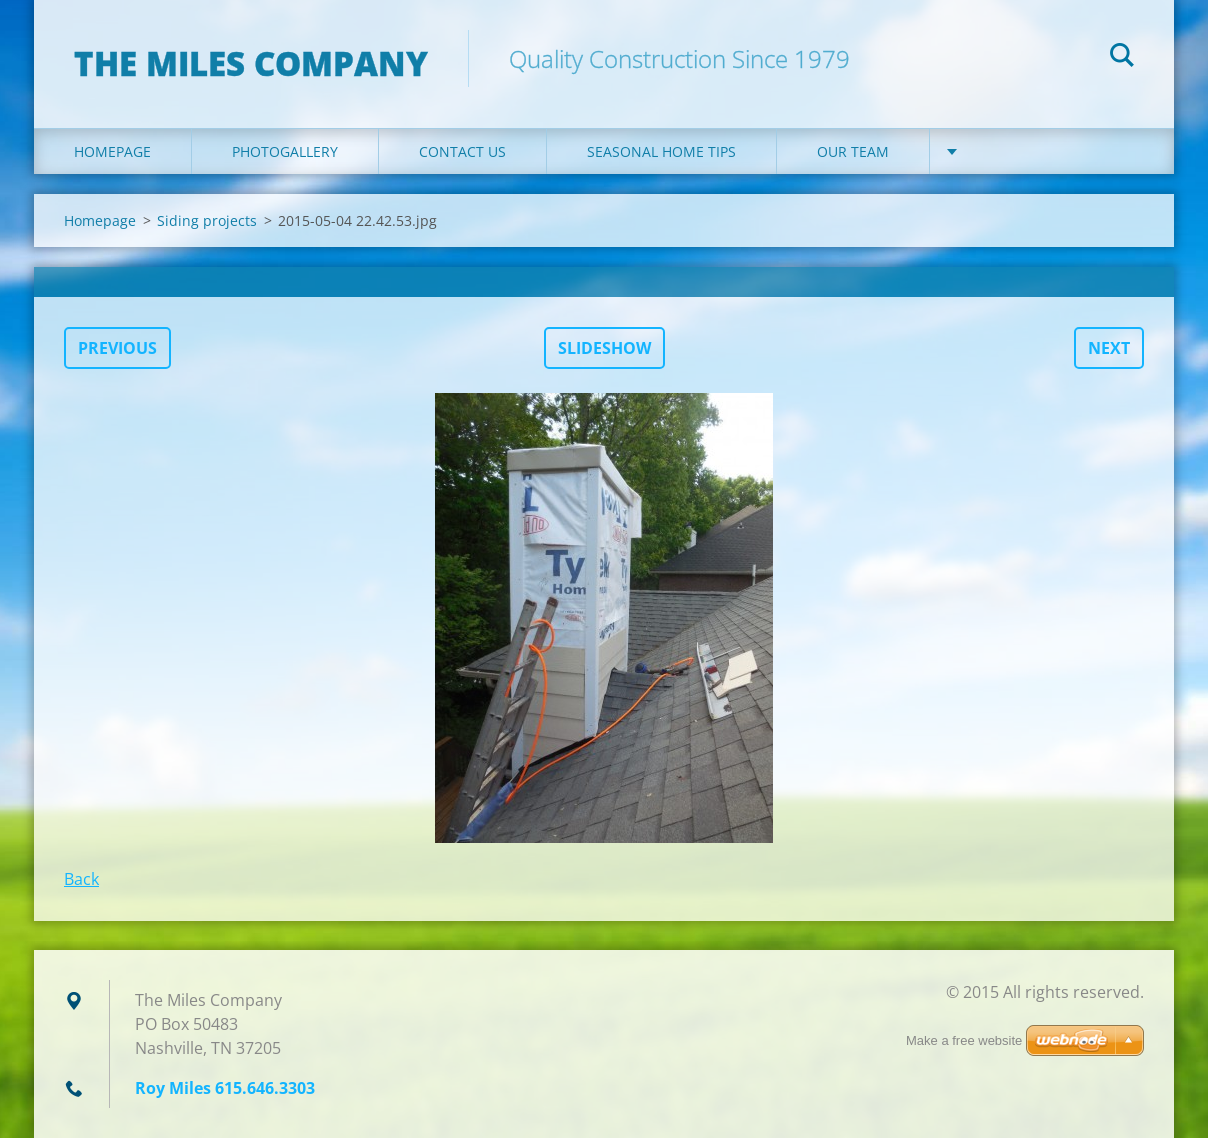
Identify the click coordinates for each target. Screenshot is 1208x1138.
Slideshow (604, 348)
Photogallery (285, 151)
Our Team (853, 151)
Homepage (112, 151)
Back (81, 879)
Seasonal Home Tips (661, 151)
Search (1122, 58)
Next (1109, 348)
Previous (117, 348)
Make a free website (964, 1040)
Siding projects (207, 220)
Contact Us (462, 151)
